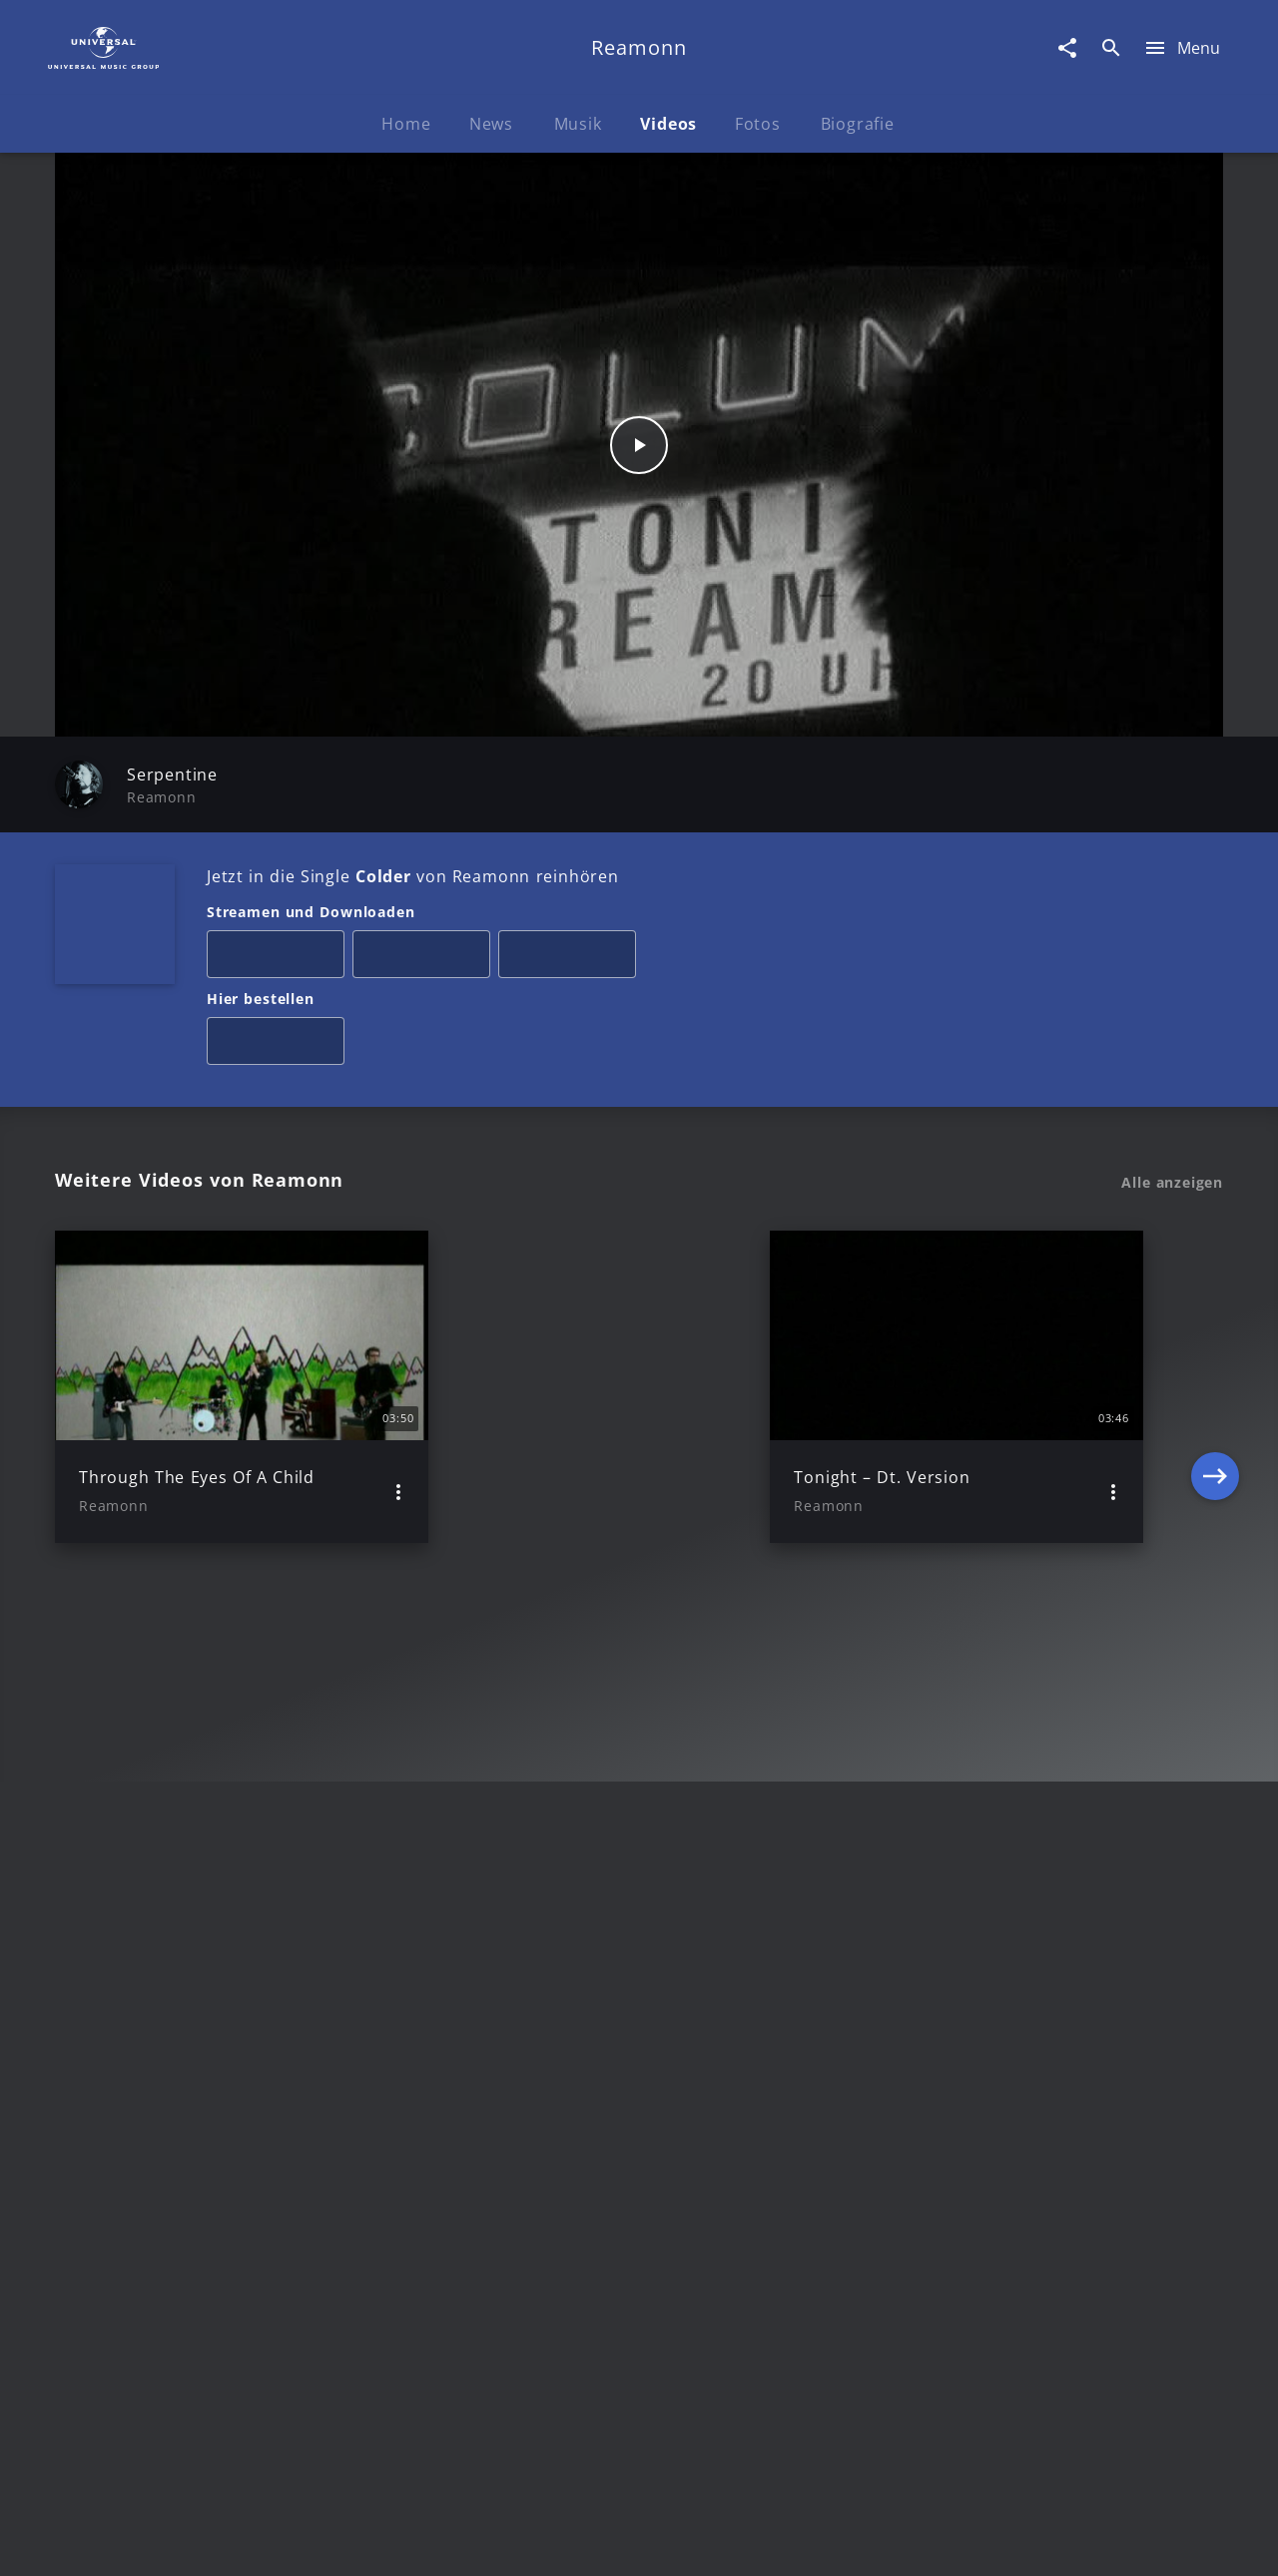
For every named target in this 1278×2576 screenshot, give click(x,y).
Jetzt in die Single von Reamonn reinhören (413, 876)
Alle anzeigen (1172, 1183)
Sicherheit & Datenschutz (535, 2541)
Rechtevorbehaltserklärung (316, 2541)
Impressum (152, 2541)
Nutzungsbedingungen (737, 2541)
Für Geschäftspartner (1087, 2541)
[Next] (1215, 1386)
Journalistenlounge (915, 2541)
